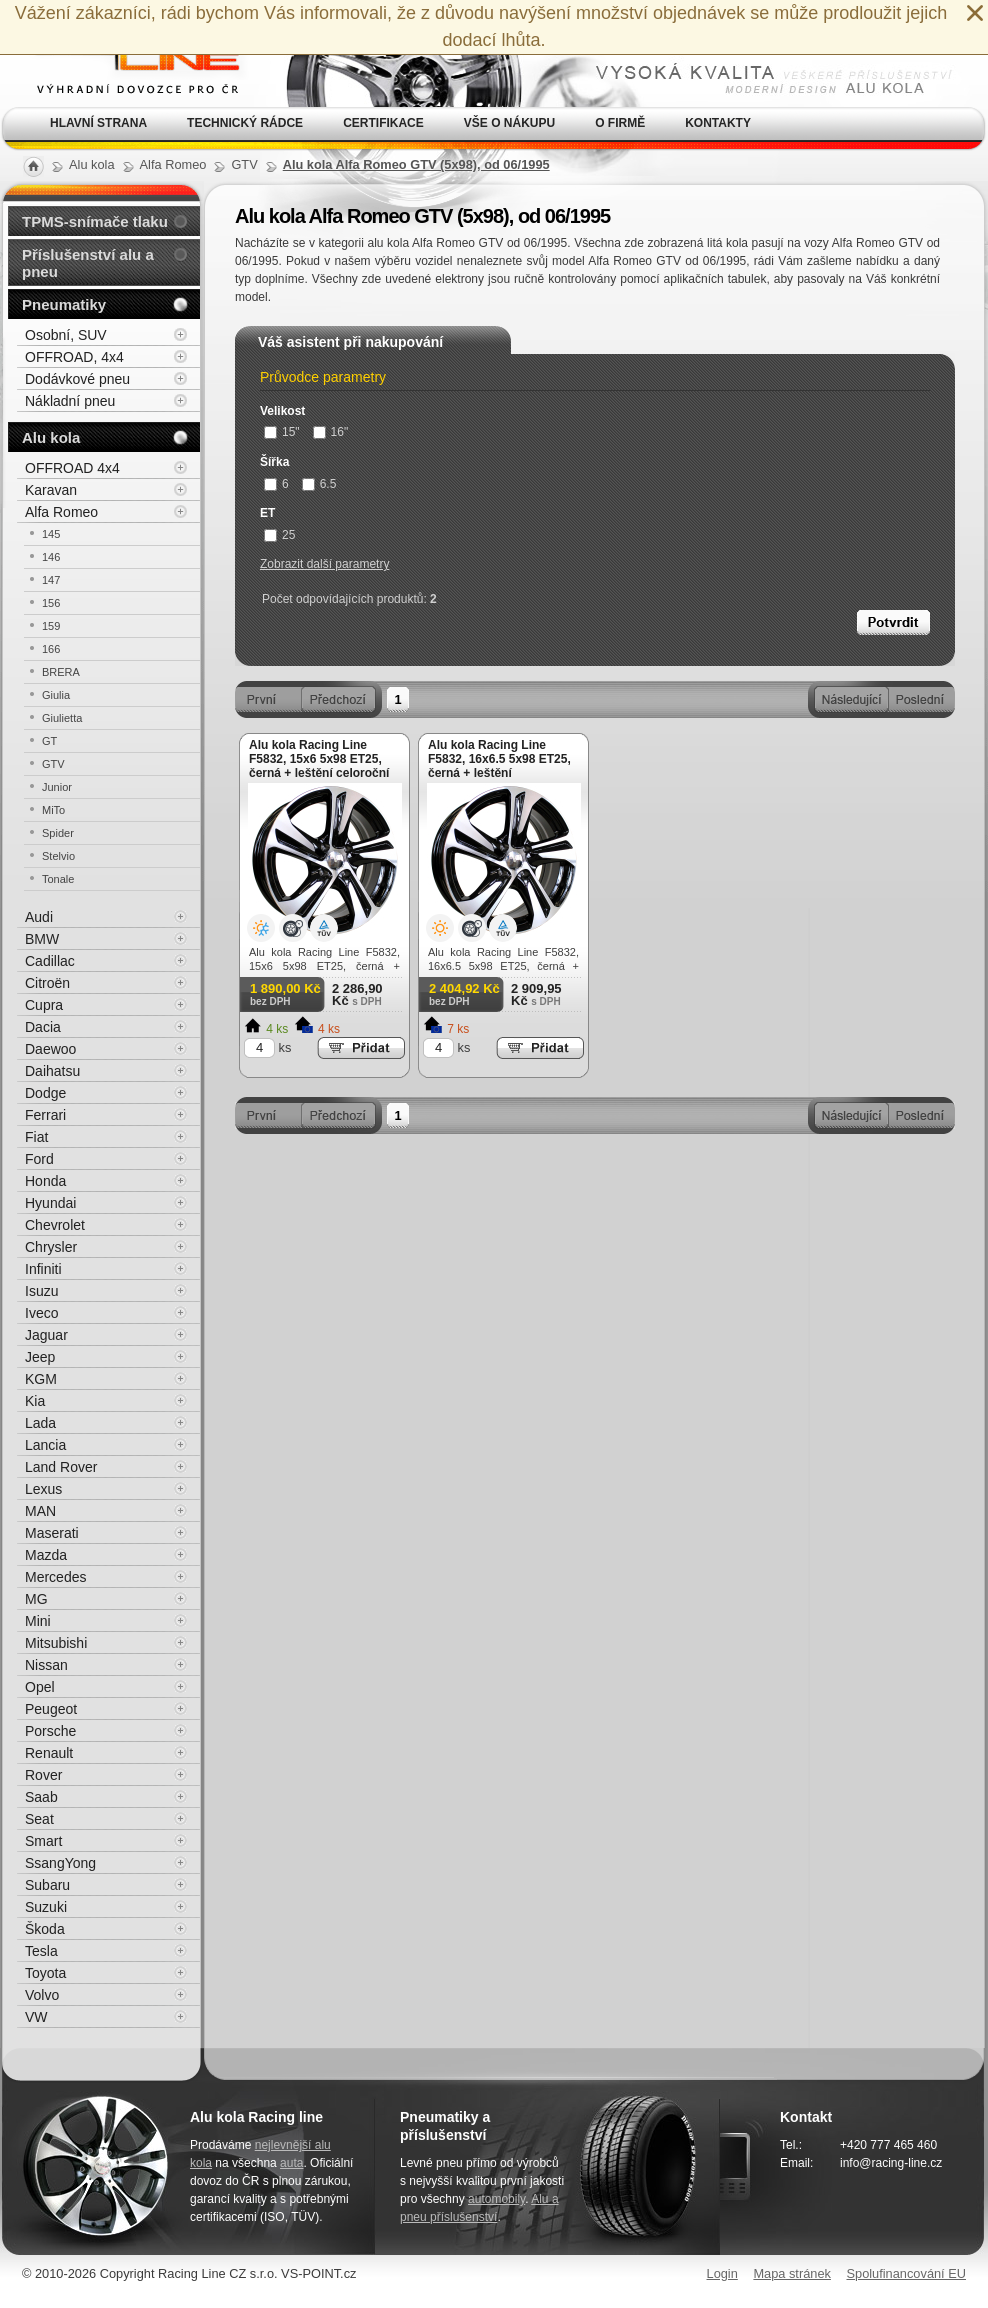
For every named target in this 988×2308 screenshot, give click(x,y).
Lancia (45, 1445)
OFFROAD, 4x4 (74, 357)
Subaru (47, 1885)
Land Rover (61, 1467)
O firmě (620, 123)
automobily (496, 2199)
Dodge (45, 1093)
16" (331, 432)
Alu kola (51, 437)
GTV (53, 764)
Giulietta (62, 718)
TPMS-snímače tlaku (95, 221)
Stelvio (58, 856)
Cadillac (50, 961)
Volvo (42, 1995)
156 (51, 603)
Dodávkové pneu (77, 379)
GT (49, 741)
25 (279, 535)
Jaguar (46, 1335)
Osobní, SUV (66, 335)
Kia (35, 1401)
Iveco (41, 1313)
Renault (49, 1753)
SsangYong (60, 1863)
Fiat (36, 1137)
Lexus (43, 1489)
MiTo (53, 810)
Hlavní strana (98, 123)
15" (282, 432)
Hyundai (50, 1203)
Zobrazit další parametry (324, 564)
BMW (42, 939)
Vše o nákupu (509, 123)
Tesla (41, 1951)
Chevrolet (55, 1225)
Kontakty (718, 123)
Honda (45, 1181)
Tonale (58, 879)
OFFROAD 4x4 (72, 468)
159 (51, 626)
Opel (40, 1687)
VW (36, 2017)
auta (291, 2163)
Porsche (50, 1731)
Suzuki (46, 1907)
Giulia (56, 695)
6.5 (319, 484)
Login (722, 2273)
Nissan (46, 1665)
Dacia (43, 1027)
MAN (40, 1511)
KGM (41, 1379)
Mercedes (55, 1577)
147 (51, 580)
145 (51, 534)
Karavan (51, 490)
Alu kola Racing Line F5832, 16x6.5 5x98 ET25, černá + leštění (499, 759)
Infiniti (43, 1269)
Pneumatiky (64, 304)
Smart (43, 1841)
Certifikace (383, 123)
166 (51, 649)
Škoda (45, 1929)
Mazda (46, 1555)
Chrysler (51, 1247)
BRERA (61, 672)
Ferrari (45, 1115)
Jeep (40, 1357)
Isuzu (41, 1291)
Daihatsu (52, 1071)
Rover (43, 1775)
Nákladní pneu (70, 401)
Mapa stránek (792, 2273)
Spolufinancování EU (906, 2273)
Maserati (52, 1533)
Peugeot (51, 1709)
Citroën (47, 983)
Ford (39, 1159)
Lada (40, 1423)
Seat (39, 1819)
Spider (58, 833)
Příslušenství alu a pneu (88, 263)
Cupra (44, 1005)
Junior (57, 787)
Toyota (45, 1973)
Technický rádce (245, 123)
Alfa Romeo (61, 512)
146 (51, 557)
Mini (38, 1621)
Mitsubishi (56, 1643)
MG (36, 1599)
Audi (39, 917)
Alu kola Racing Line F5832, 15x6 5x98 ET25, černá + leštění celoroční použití (319, 766)
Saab (41, 1797)
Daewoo (50, 1049)
